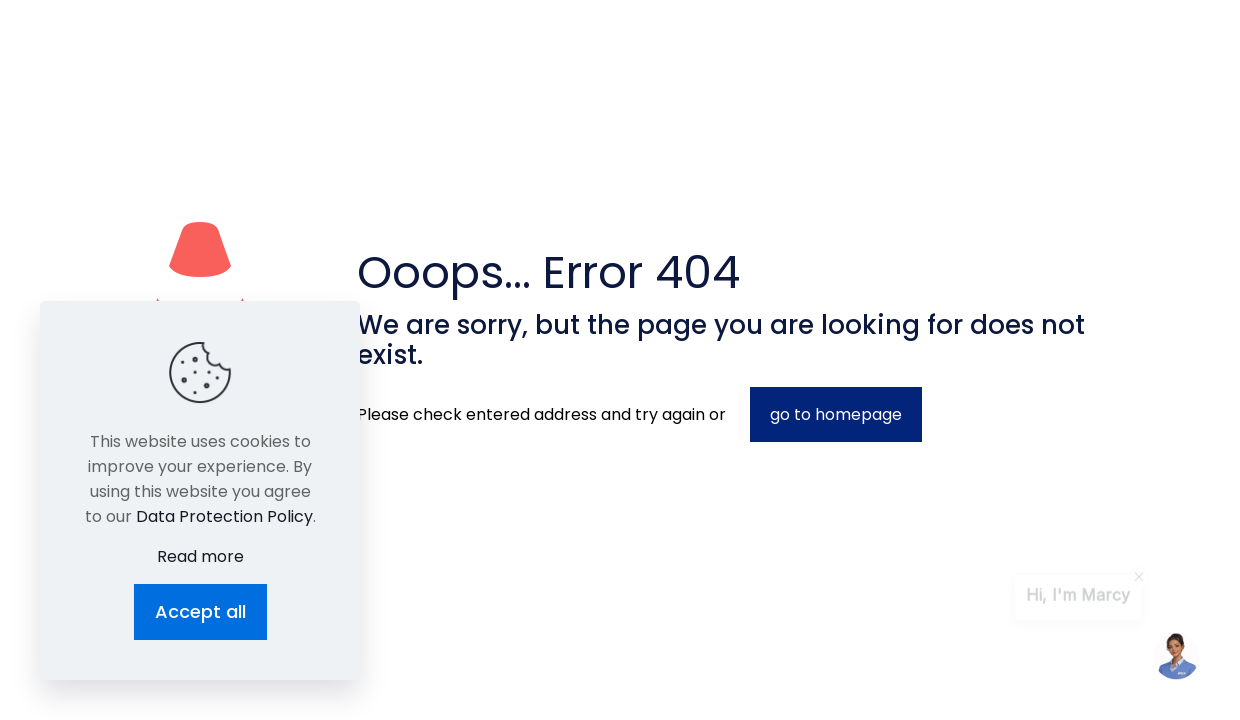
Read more (200, 556)
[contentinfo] (1139, 583)
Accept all (200, 611)
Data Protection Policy (224, 516)
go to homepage (836, 414)
